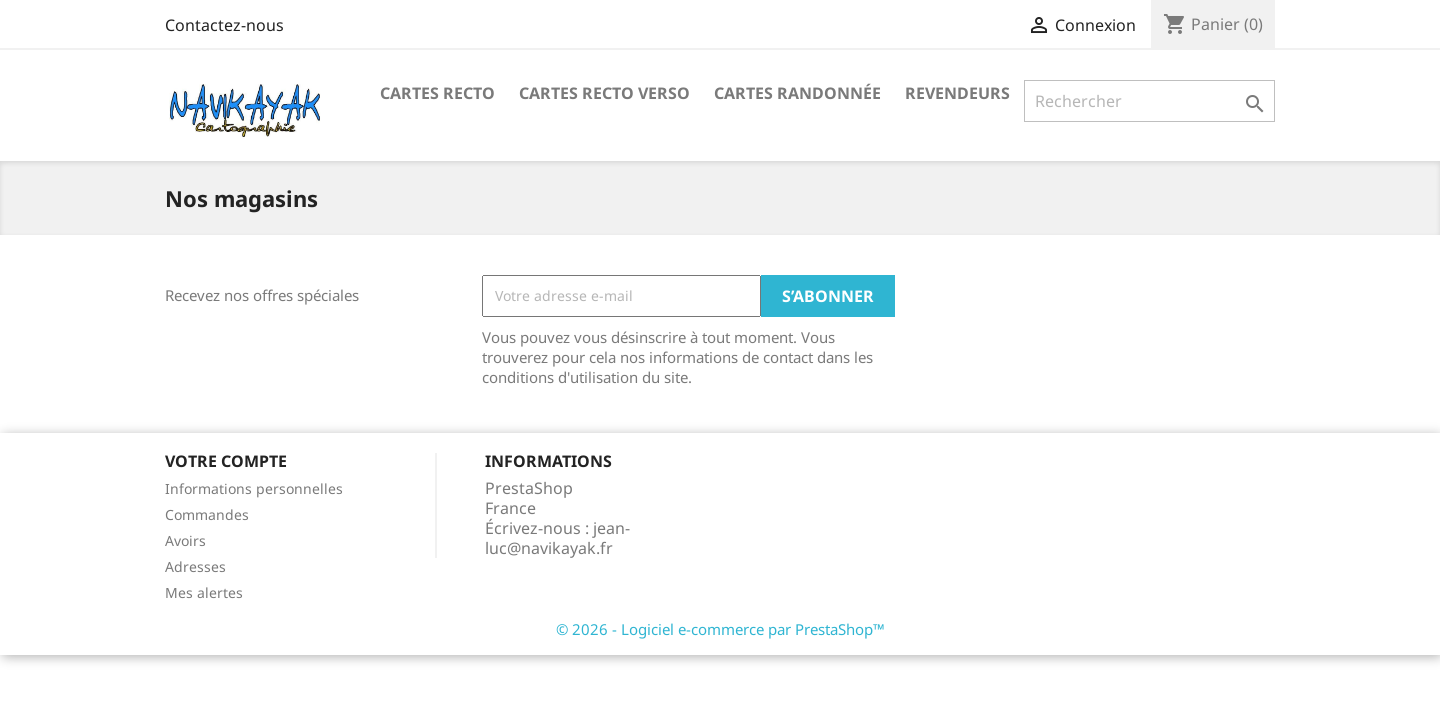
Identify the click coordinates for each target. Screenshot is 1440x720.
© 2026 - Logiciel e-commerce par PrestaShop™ (720, 629)
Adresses (195, 566)
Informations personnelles (254, 488)
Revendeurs (957, 93)
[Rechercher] (1149, 101)
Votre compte (226, 461)
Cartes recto (437, 93)
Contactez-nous (224, 25)
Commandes (207, 514)
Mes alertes (204, 592)
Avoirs (185, 540)
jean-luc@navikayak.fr (557, 538)
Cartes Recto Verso (604, 93)
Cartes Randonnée (797, 93)
